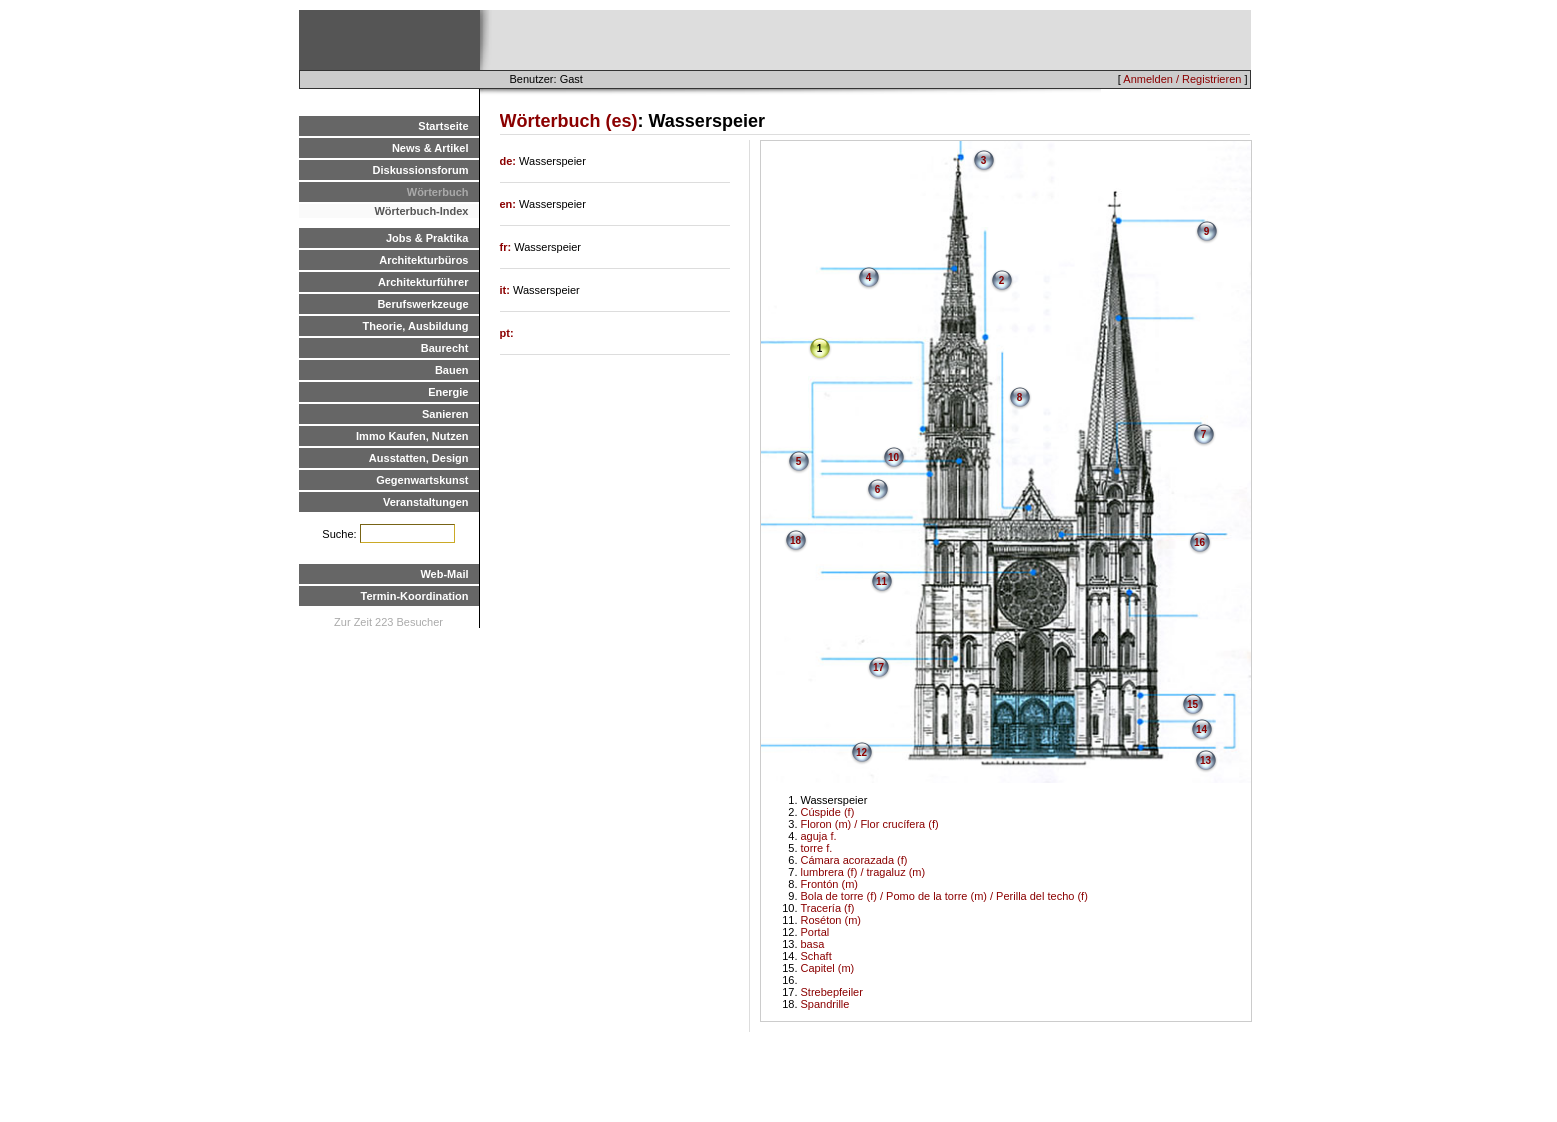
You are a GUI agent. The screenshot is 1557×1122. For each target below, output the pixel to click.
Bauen (452, 370)
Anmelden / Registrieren (1182, 79)
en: (510, 204)
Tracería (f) (828, 908)
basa (813, 944)
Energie (448, 392)
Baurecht (445, 348)
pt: (507, 333)
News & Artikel (430, 148)
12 (861, 752)
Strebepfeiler (832, 992)
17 (878, 667)
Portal (815, 932)
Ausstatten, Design (419, 458)
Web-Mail (444, 574)
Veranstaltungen (426, 502)
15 (1192, 704)
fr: (507, 247)
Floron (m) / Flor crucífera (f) (870, 824)
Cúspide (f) (828, 812)
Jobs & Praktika (427, 238)
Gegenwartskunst (422, 480)
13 (1205, 760)
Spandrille (825, 1004)
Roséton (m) (831, 920)
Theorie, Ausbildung (416, 326)
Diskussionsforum (421, 170)
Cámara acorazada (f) (854, 860)
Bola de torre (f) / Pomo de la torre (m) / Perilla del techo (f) (944, 896)
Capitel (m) (828, 968)
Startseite (443, 126)
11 (881, 581)
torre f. (817, 848)
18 (795, 540)
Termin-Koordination (415, 596)
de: (510, 161)
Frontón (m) (829, 884)
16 (1199, 542)
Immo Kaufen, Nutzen (412, 436)
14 (1201, 729)
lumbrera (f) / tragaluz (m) (863, 872)
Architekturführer (423, 282)
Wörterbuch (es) (569, 121)
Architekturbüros (423, 260)
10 (893, 457)
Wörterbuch (438, 192)
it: (506, 290)
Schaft (816, 956)
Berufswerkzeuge (422, 304)
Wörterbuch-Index (421, 211)
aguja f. (819, 836)
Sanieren (445, 414)
